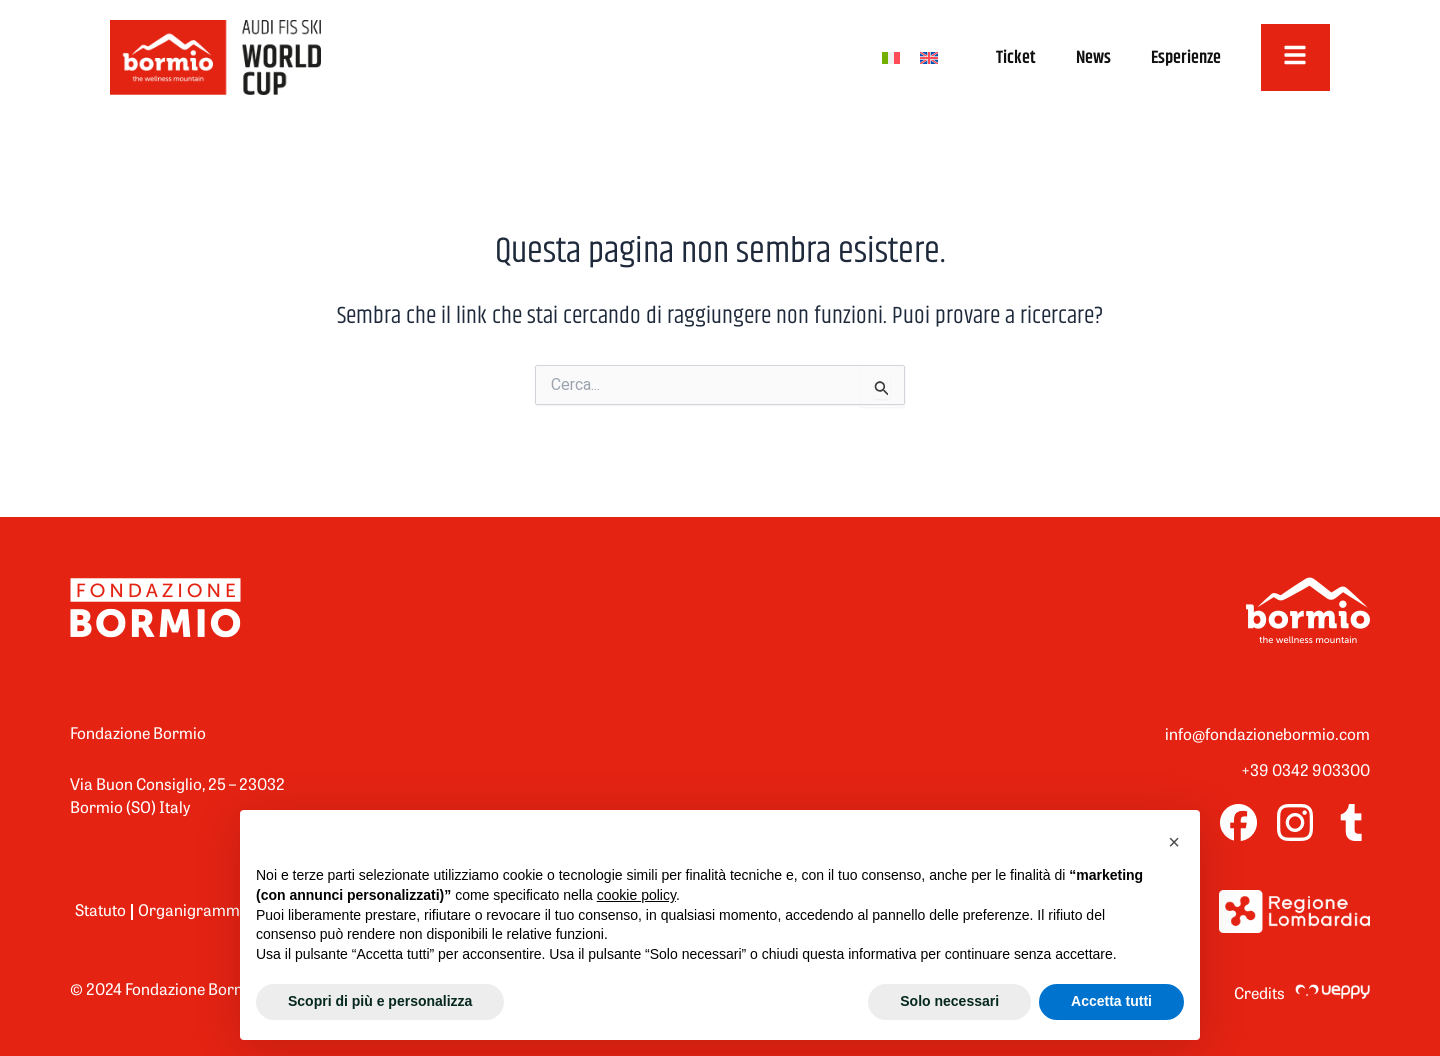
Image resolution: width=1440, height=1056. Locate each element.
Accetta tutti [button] (1111, 1001)
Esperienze (1183, 58)
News (1090, 58)
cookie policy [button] (636, 895)
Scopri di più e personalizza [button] (380, 1001)
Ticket (1013, 58)
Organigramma (193, 912)
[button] (1174, 842)
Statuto (100, 912)
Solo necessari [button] (949, 1001)
